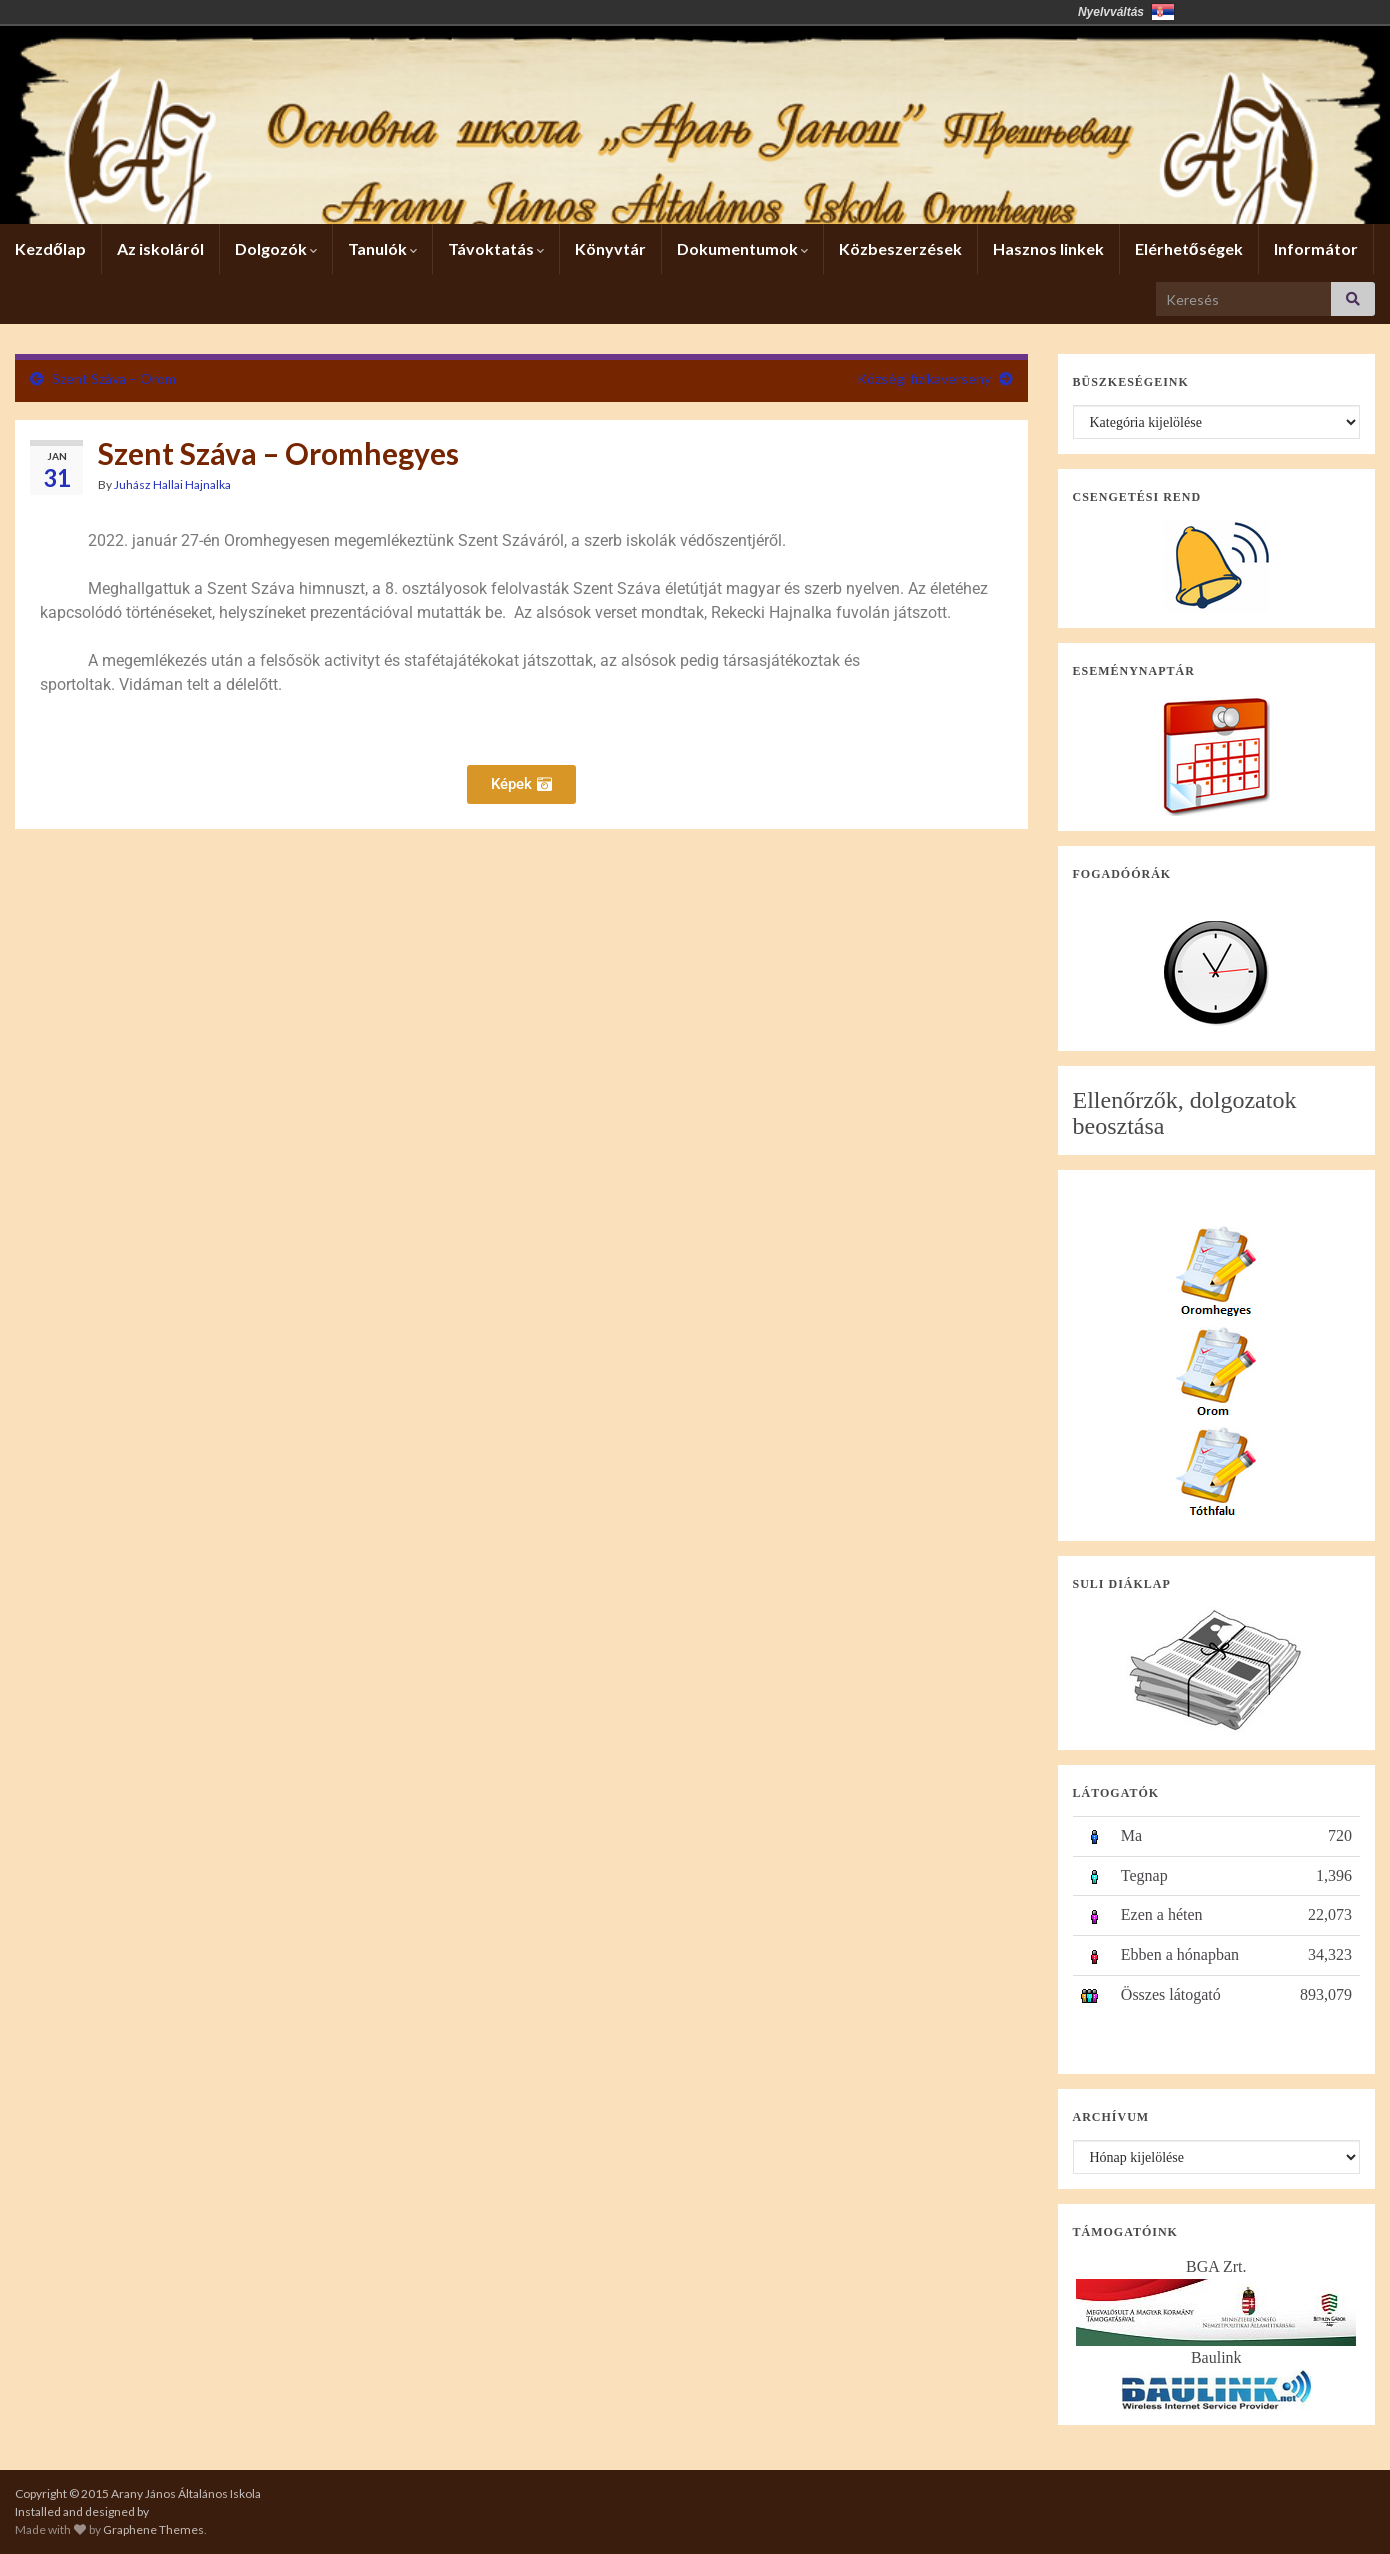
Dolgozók (276, 248)
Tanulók (382, 248)
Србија (1163, 12)
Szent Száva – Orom (114, 378)
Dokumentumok (742, 248)
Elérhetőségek (1189, 248)
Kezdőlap (50, 248)
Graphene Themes (153, 2529)
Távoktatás (496, 248)
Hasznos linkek (1048, 248)
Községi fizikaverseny (924, 378)
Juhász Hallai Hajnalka (172, 484)
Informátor (1316, 248)
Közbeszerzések (900, 248)
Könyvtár (610, 248)
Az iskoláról (160, 248)
